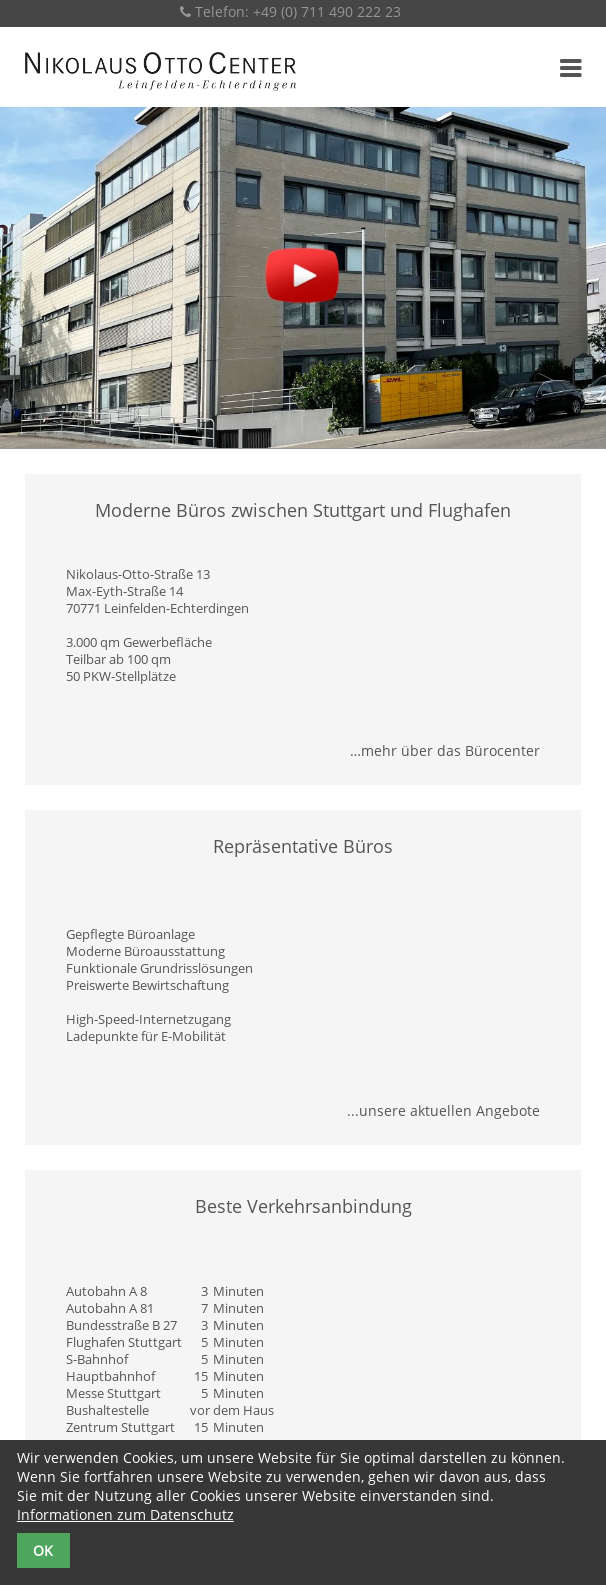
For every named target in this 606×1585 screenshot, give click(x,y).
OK (43, 1550)
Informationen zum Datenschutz (125, 1514)
